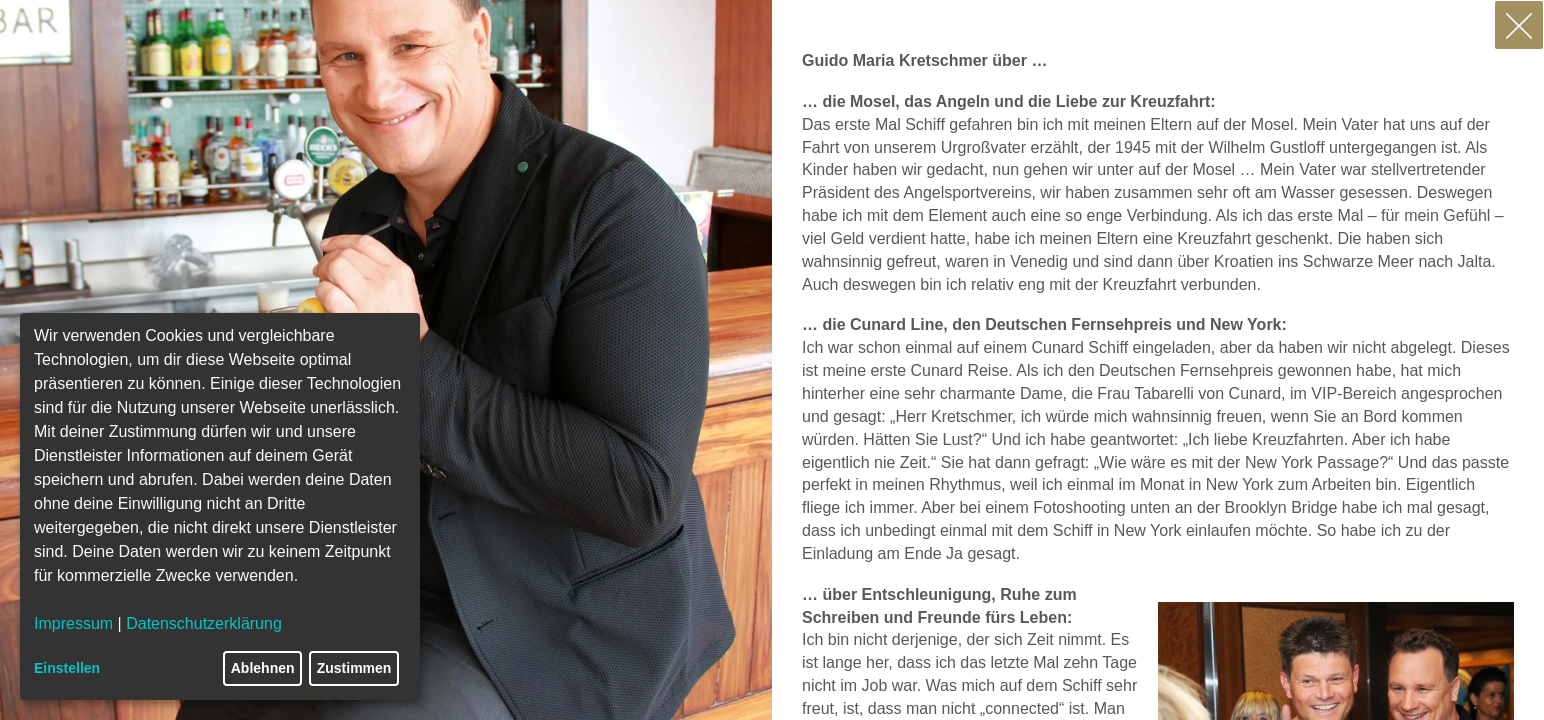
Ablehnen (263, 668)
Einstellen (67, 668)
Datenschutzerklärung (204, 623)
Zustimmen (354, 668)
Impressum (73, 623)
